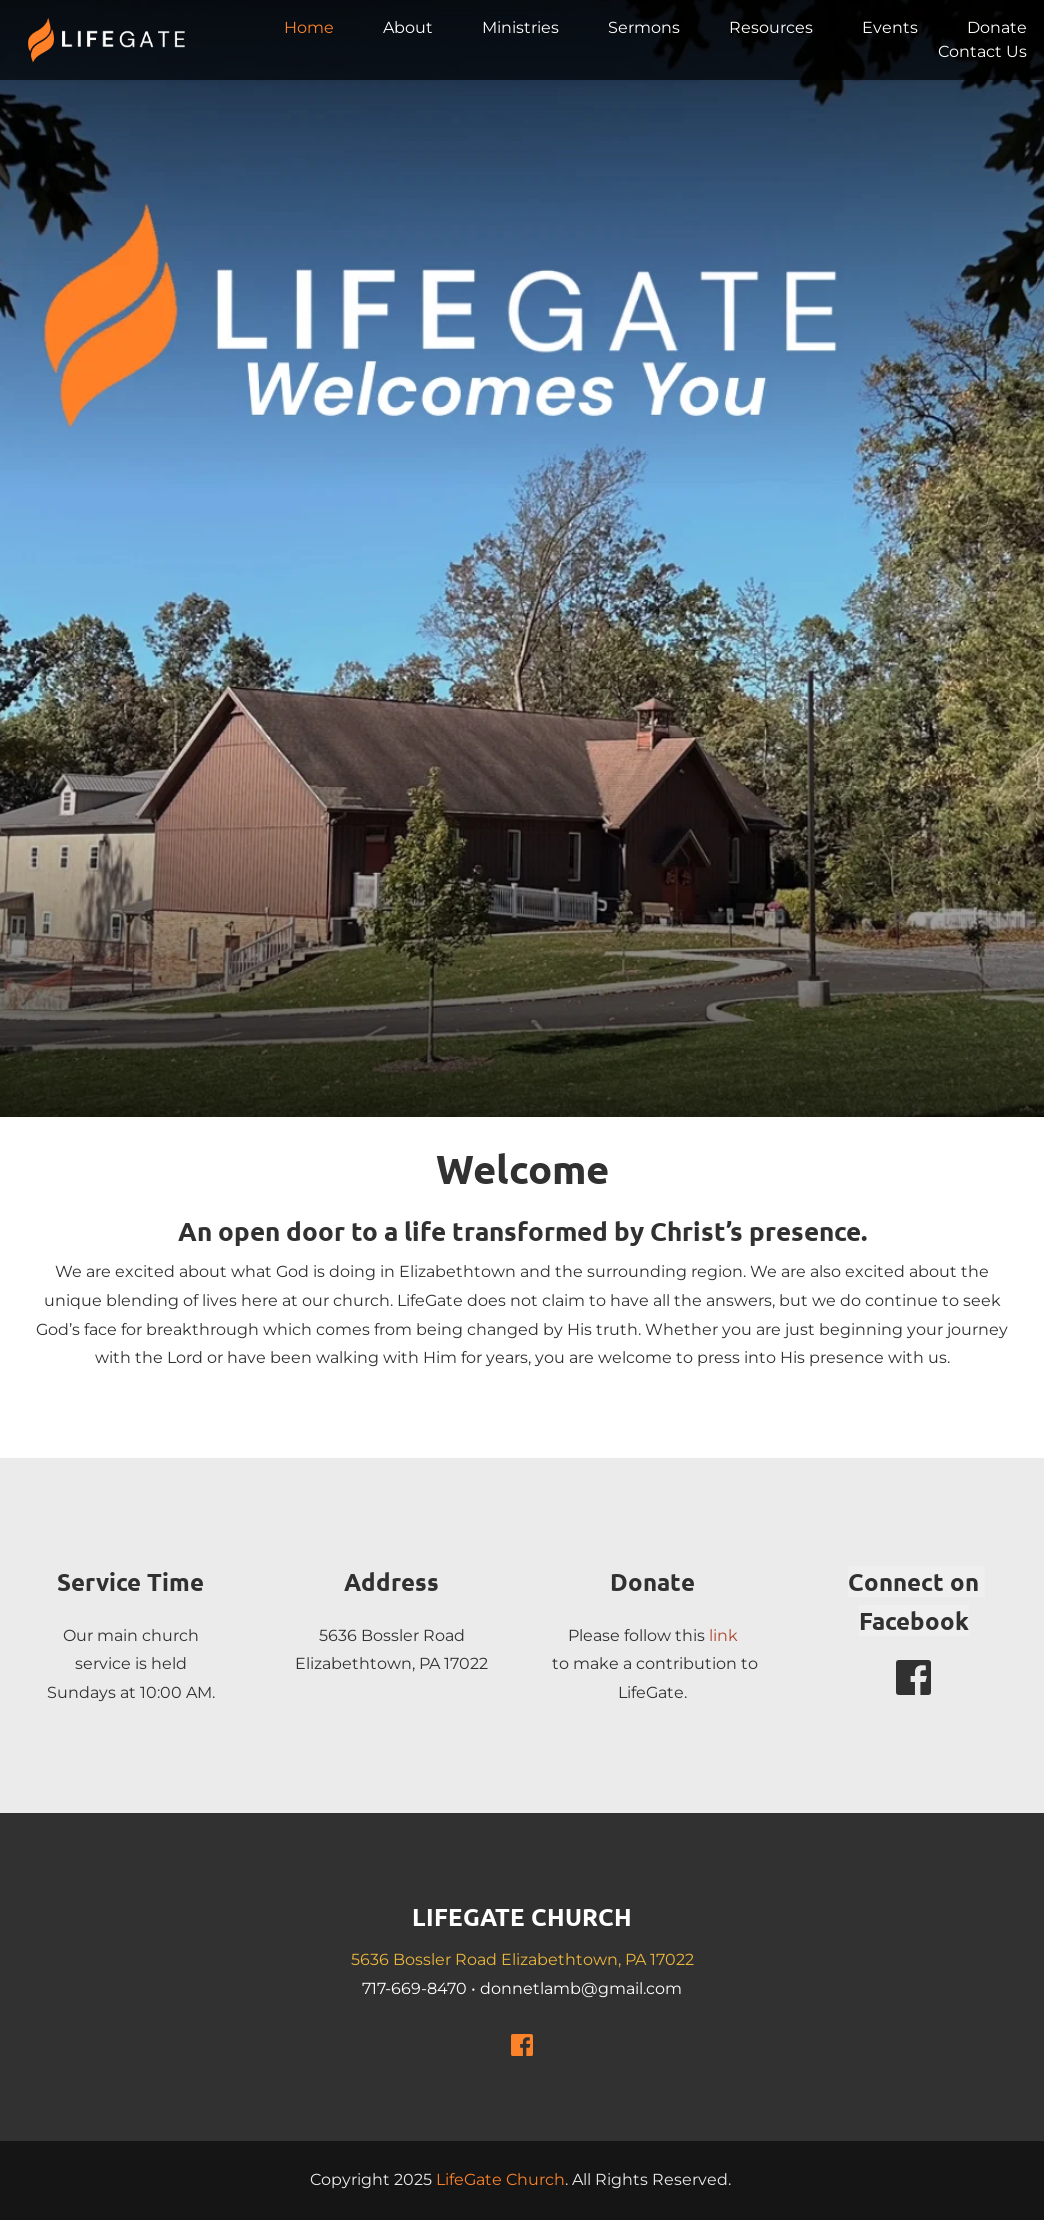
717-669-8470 (414, 1988)
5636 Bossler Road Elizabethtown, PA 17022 (522, 1959)
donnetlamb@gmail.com (581, 1988)
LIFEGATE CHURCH (522, 1916)
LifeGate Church (500, 2179)
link (723, 1635)
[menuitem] (309, 28)
